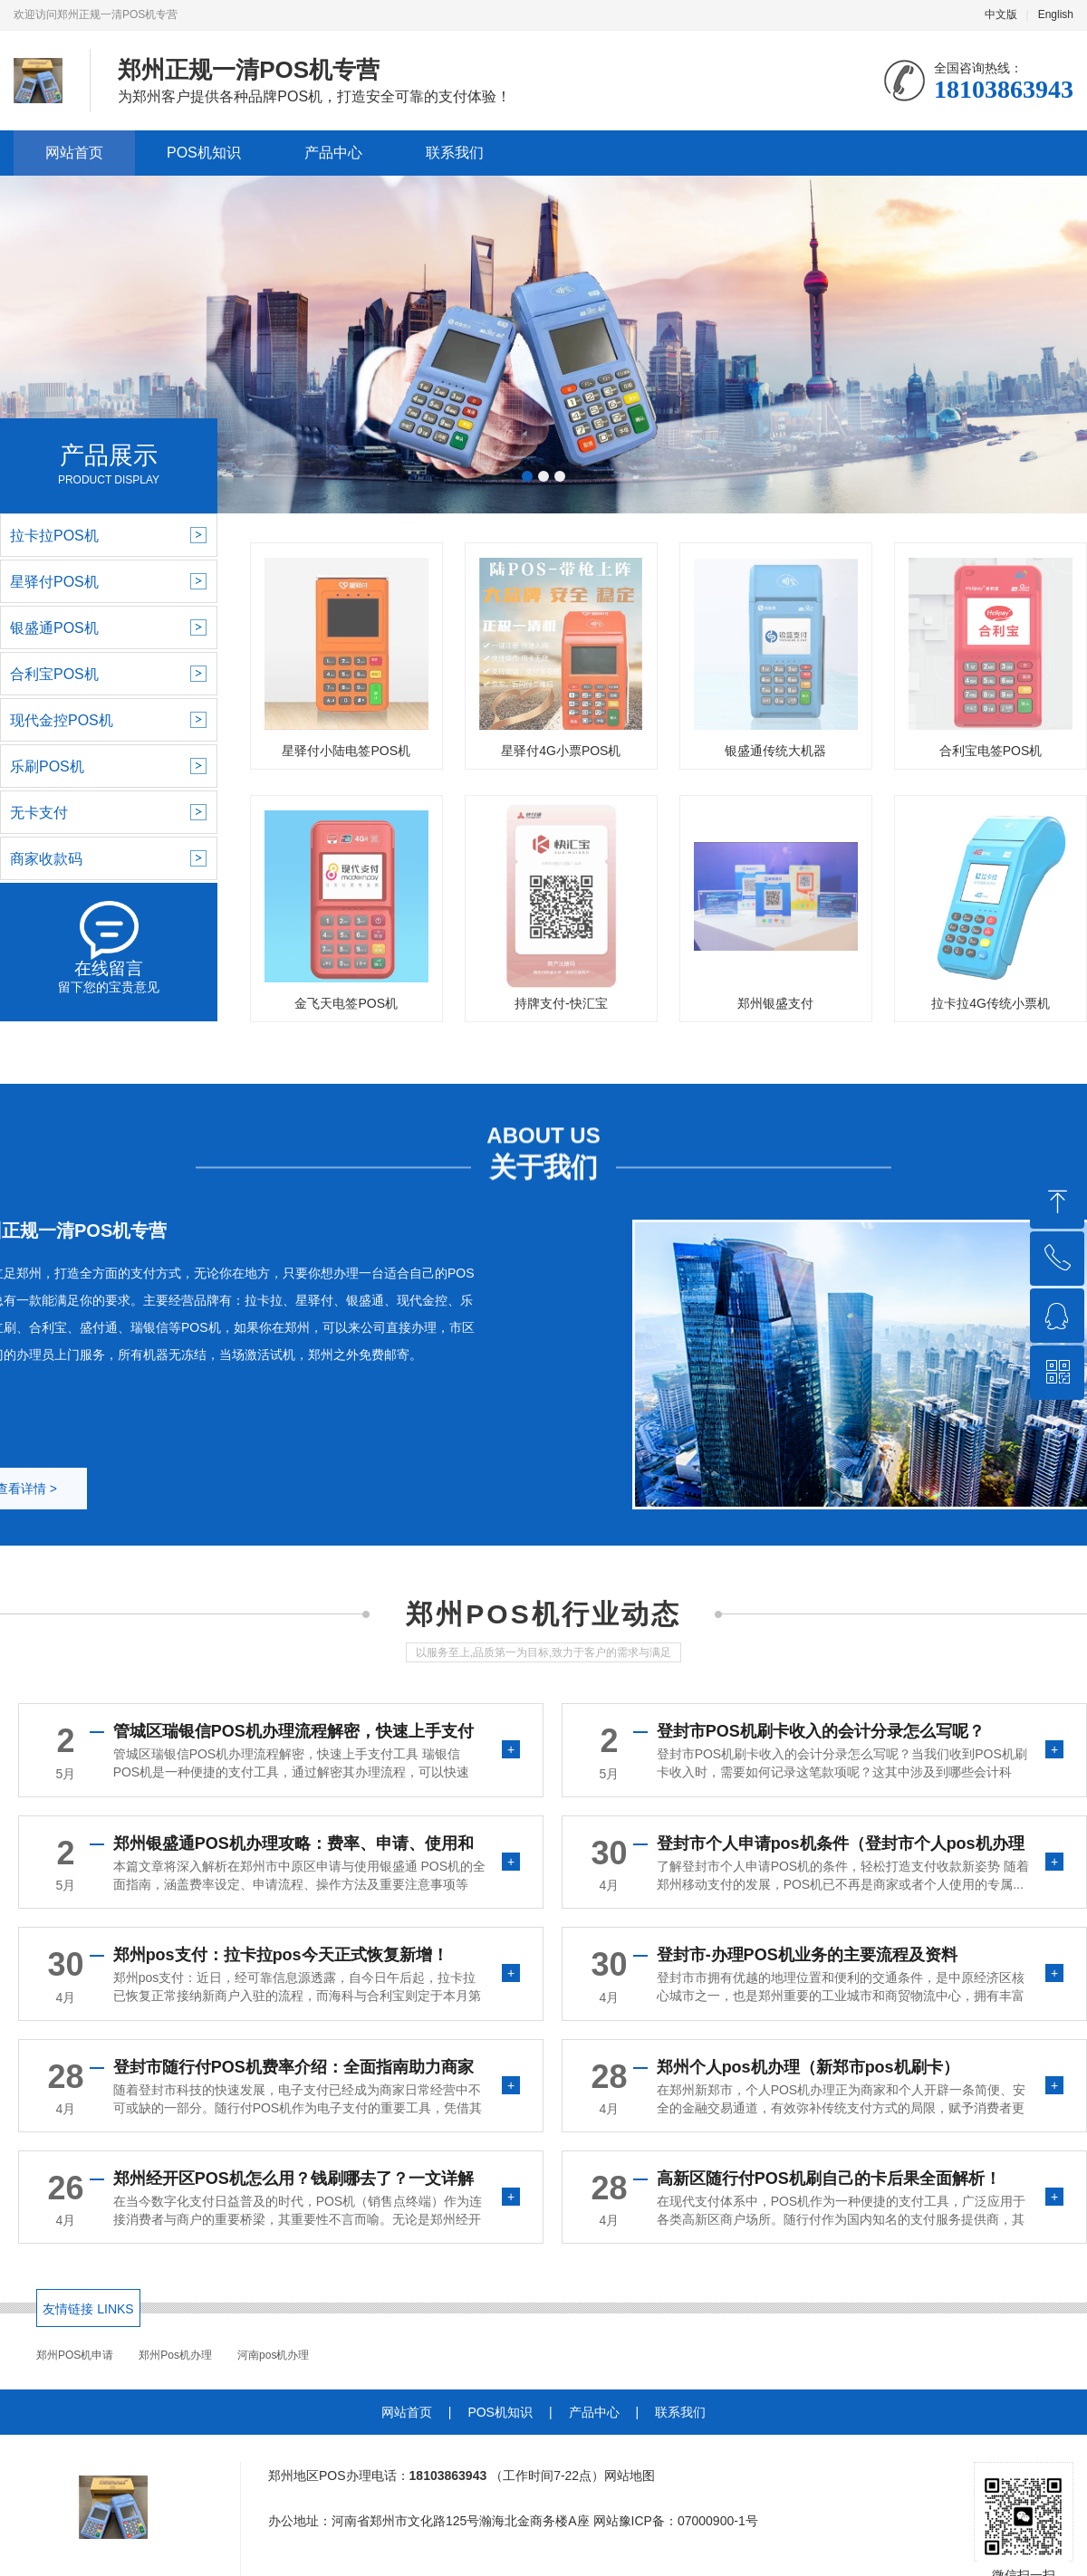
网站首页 (74, 152)
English (1055, 14)
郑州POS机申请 (74, 2355)
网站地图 (629, 2475)
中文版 (1001, 14)
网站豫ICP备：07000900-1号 (675, 2521)
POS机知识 (204, 152)
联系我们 (455, 152)
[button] (527, 476)
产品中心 (333, 152)
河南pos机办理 (273, 2355)
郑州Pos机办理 (175, 2355)
